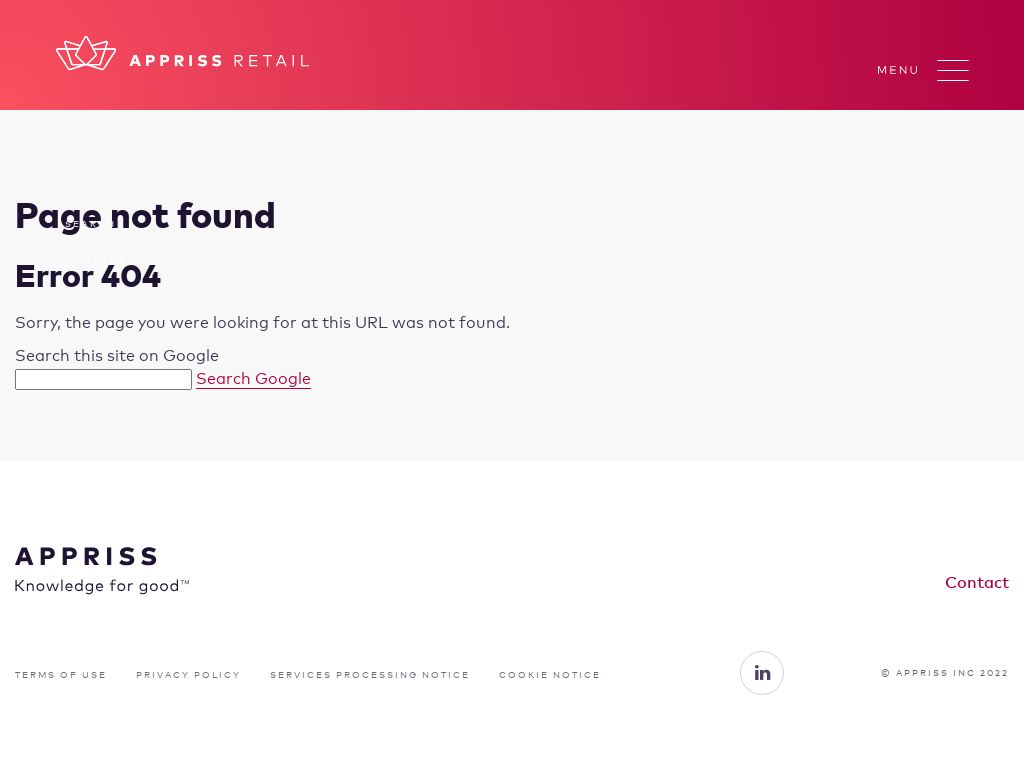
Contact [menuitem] (95, 258)
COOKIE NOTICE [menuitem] (550, 674)
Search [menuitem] (90, 223)
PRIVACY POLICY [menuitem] (188, 674)
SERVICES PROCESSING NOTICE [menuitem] (370, 674)
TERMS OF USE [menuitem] (61, 674)
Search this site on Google (117, 355)
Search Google (253, 378)
